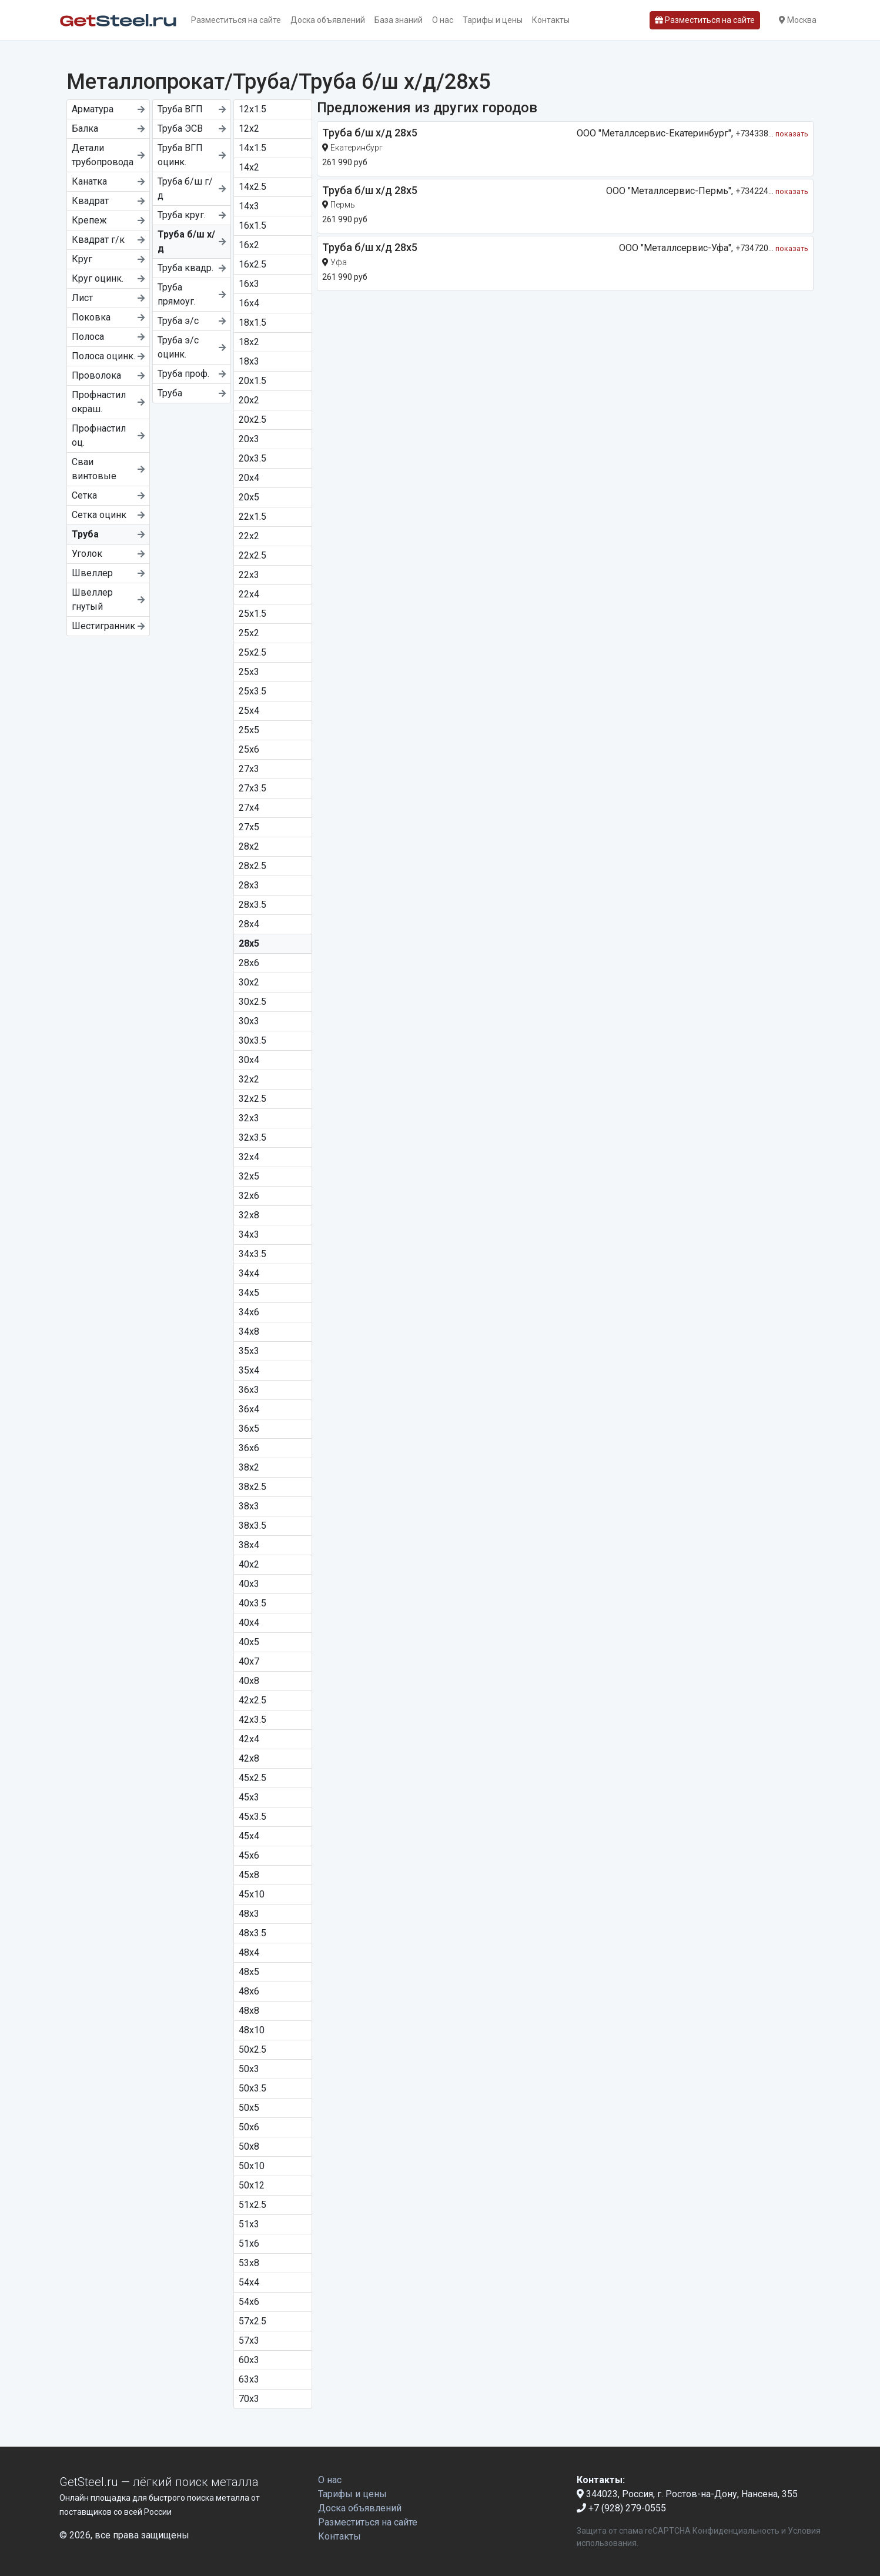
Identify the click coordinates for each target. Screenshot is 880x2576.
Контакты (551, 20)
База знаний (398, 20)
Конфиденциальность (735, 2530)
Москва (798, 20)
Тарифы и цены (493, 20)
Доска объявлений (327, 20)
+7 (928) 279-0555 (621, 2508)
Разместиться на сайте (236, 20)
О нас (442, 20)
